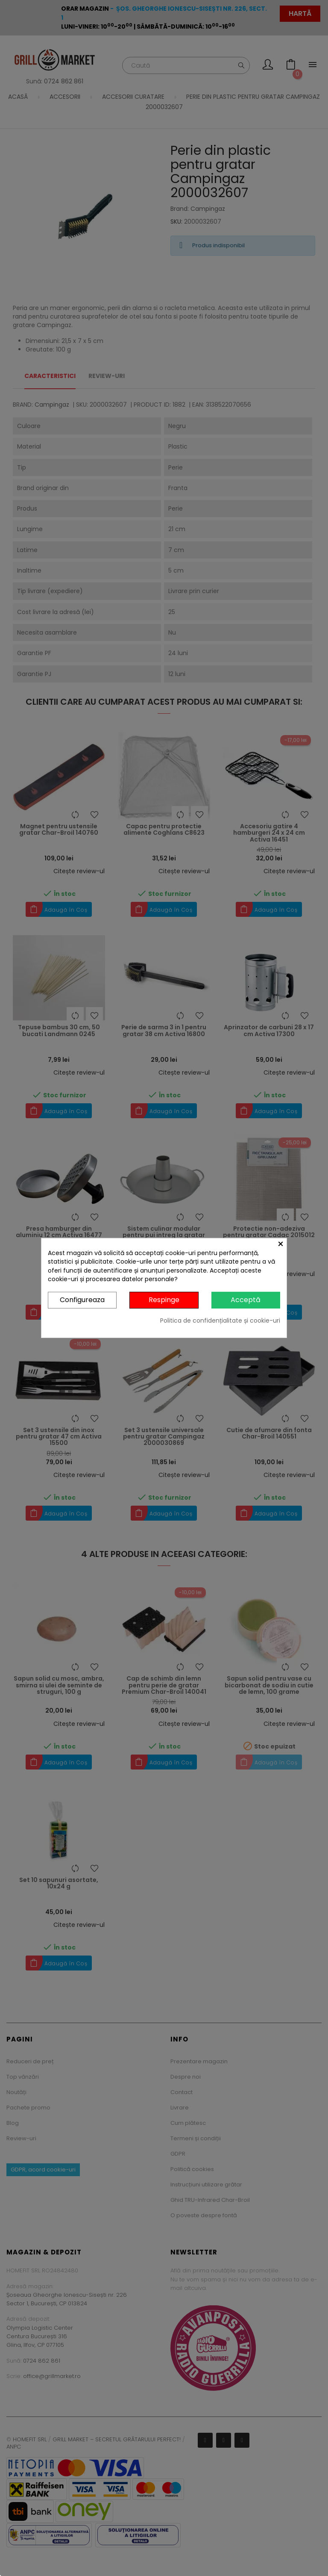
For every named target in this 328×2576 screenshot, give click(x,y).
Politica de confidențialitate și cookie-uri (220, 1320)
